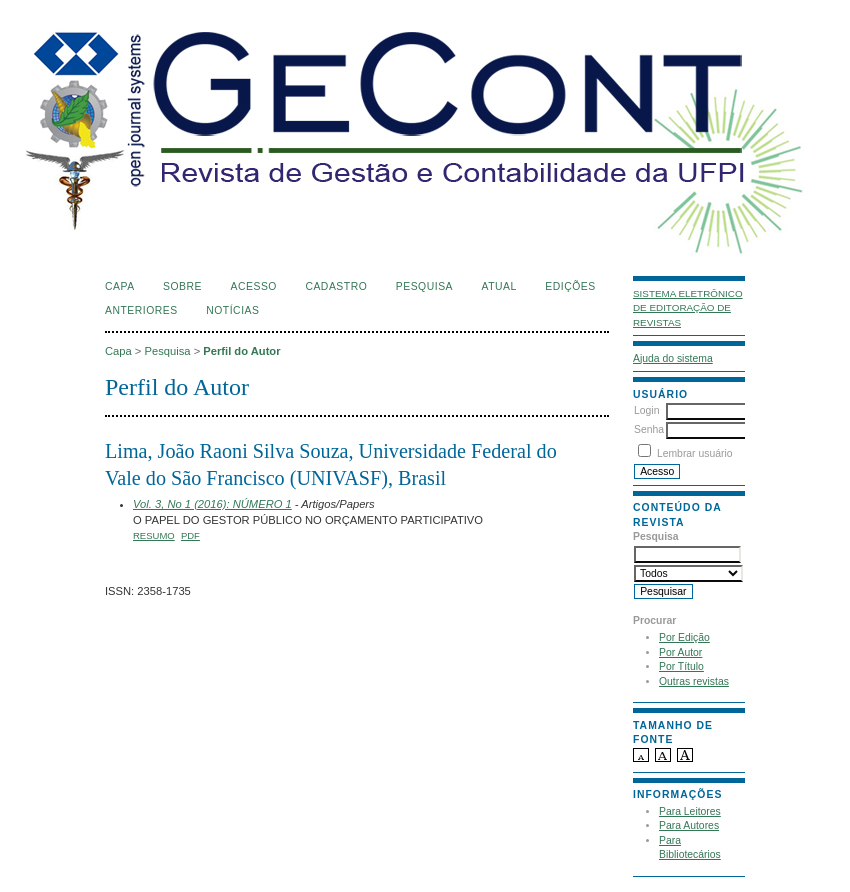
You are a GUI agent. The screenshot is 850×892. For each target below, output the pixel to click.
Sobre (182, 286)
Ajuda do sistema (673, 358)
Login (646, 410)
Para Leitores (690, 811)
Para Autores (689, 825)
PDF (190, 535)
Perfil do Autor (241, 351)
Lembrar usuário (695, 453)
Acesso (254, 286)
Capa (120, 286)
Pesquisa (424, 286)
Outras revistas (694, 681)
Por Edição (684, 637)
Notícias (232, 310)
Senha (649, 429)
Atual (499, 286)
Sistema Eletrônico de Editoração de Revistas (688, 308)
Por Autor (680, 652)
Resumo (154, 535)
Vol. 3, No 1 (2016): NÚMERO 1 (212, 504)
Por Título (681, 666)
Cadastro (336, 286)
